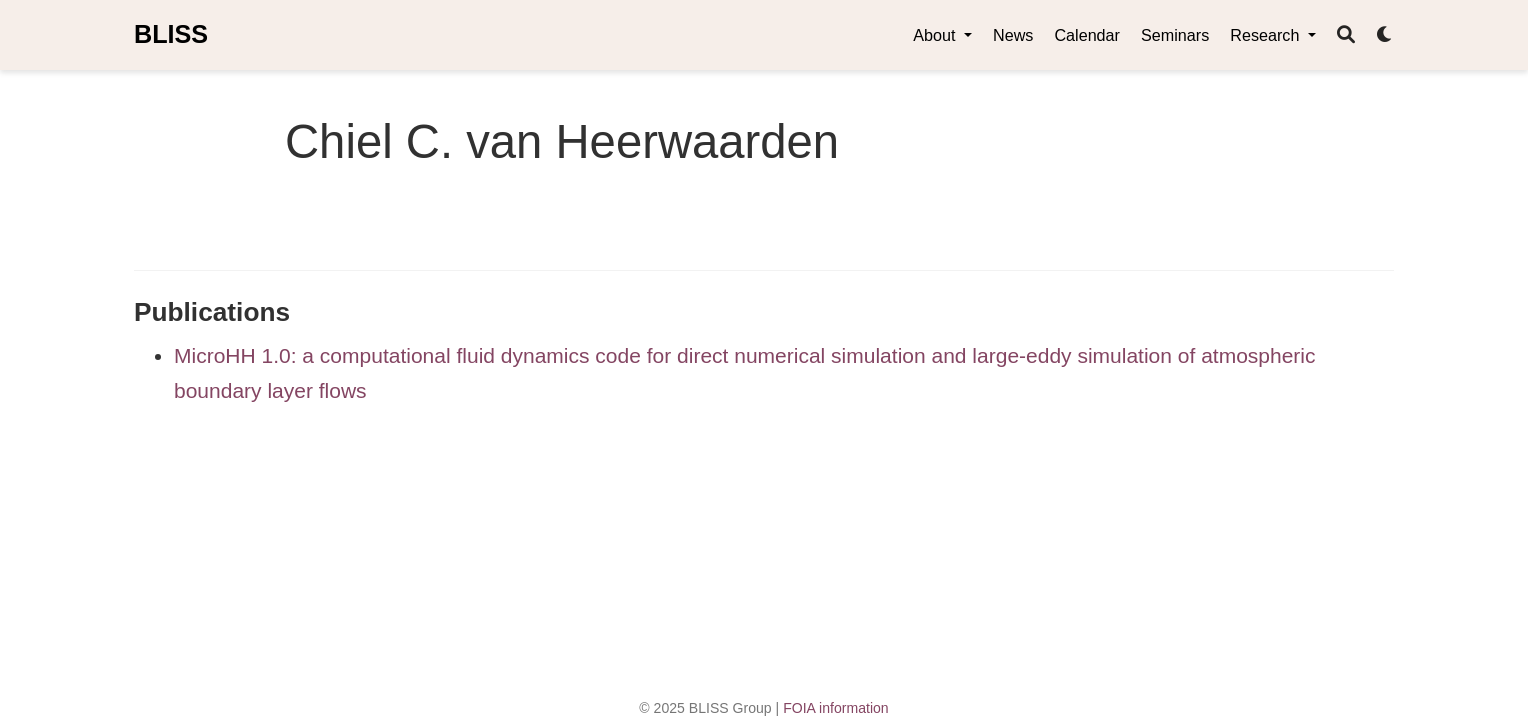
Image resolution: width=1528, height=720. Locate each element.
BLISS (171, 34)
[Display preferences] (1385, 35)
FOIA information (836, 708)
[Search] (1346, 35)
